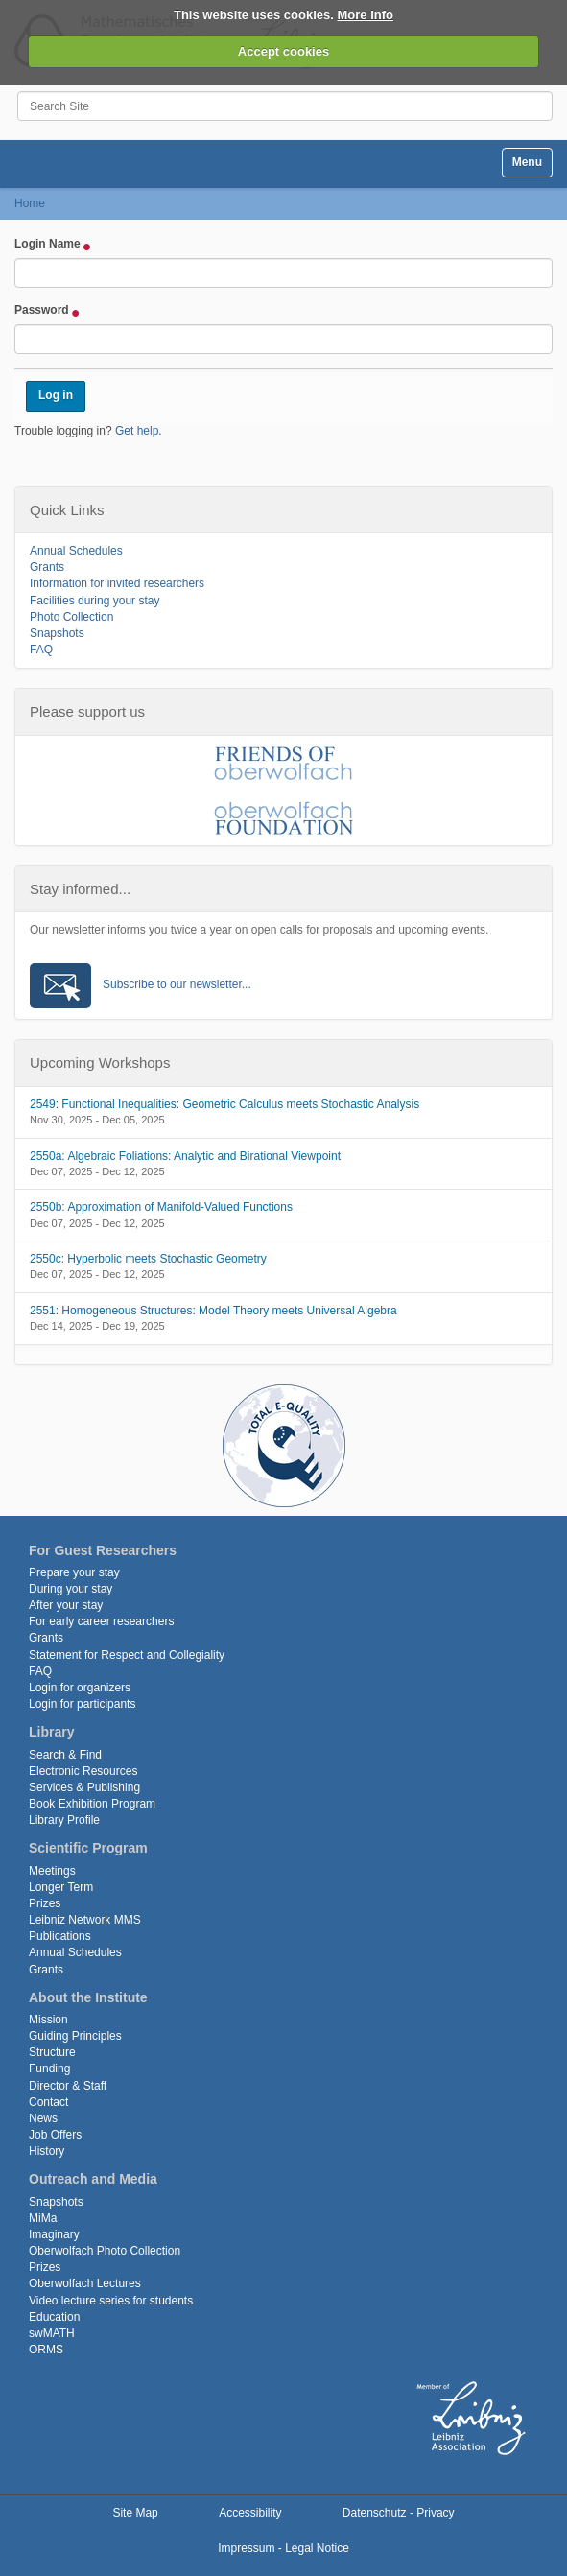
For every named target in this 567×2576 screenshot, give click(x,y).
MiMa (43, 2218)
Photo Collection (71, 617)
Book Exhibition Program (92, 1803)
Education (54, 2317)
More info (366, 15)
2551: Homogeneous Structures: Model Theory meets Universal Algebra (213, 1310)
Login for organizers (79, 1687)
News (43, 2118)
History (46, 2151)
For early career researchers (101, 1621)
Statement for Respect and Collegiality (126, 1655)
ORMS (46, 2349)
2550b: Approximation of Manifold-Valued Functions (161, 1207)
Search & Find (65, 1754)
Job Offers (55, 2134)
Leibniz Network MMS (85, 1919)
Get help (136, 430)
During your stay (70, 1588)
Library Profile (64, 1820)
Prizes (44, 1903)
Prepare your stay (74, 1572)
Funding (49, 2068)
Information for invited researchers (117, 583)
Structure (52, 2052)
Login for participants (82, 1704)
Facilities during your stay (94, 600)
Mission (48, 2019)
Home (29, 203)
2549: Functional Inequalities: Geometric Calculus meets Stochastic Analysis (224, 1104)
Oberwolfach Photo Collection (104, 2250)
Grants (47, 567)
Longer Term (61, 1887)
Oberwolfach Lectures (85, 2283)
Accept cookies (283, 51)
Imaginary (54, 2234)
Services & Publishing (84, 1787)
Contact (48, 2102)
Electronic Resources (83, 1771)
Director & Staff (67, 2085)
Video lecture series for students (111, 2300)
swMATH (52, 2333)
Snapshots (57, 633)
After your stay (66, 1605)
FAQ (41, 649)
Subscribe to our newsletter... (177, 984)
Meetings (52, 1871)
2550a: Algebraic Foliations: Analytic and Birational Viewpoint (185, 1156)
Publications (60, 1936)
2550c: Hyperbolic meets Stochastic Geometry (148, 1258)
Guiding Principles (75, 2036)
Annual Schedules (76, 550)
